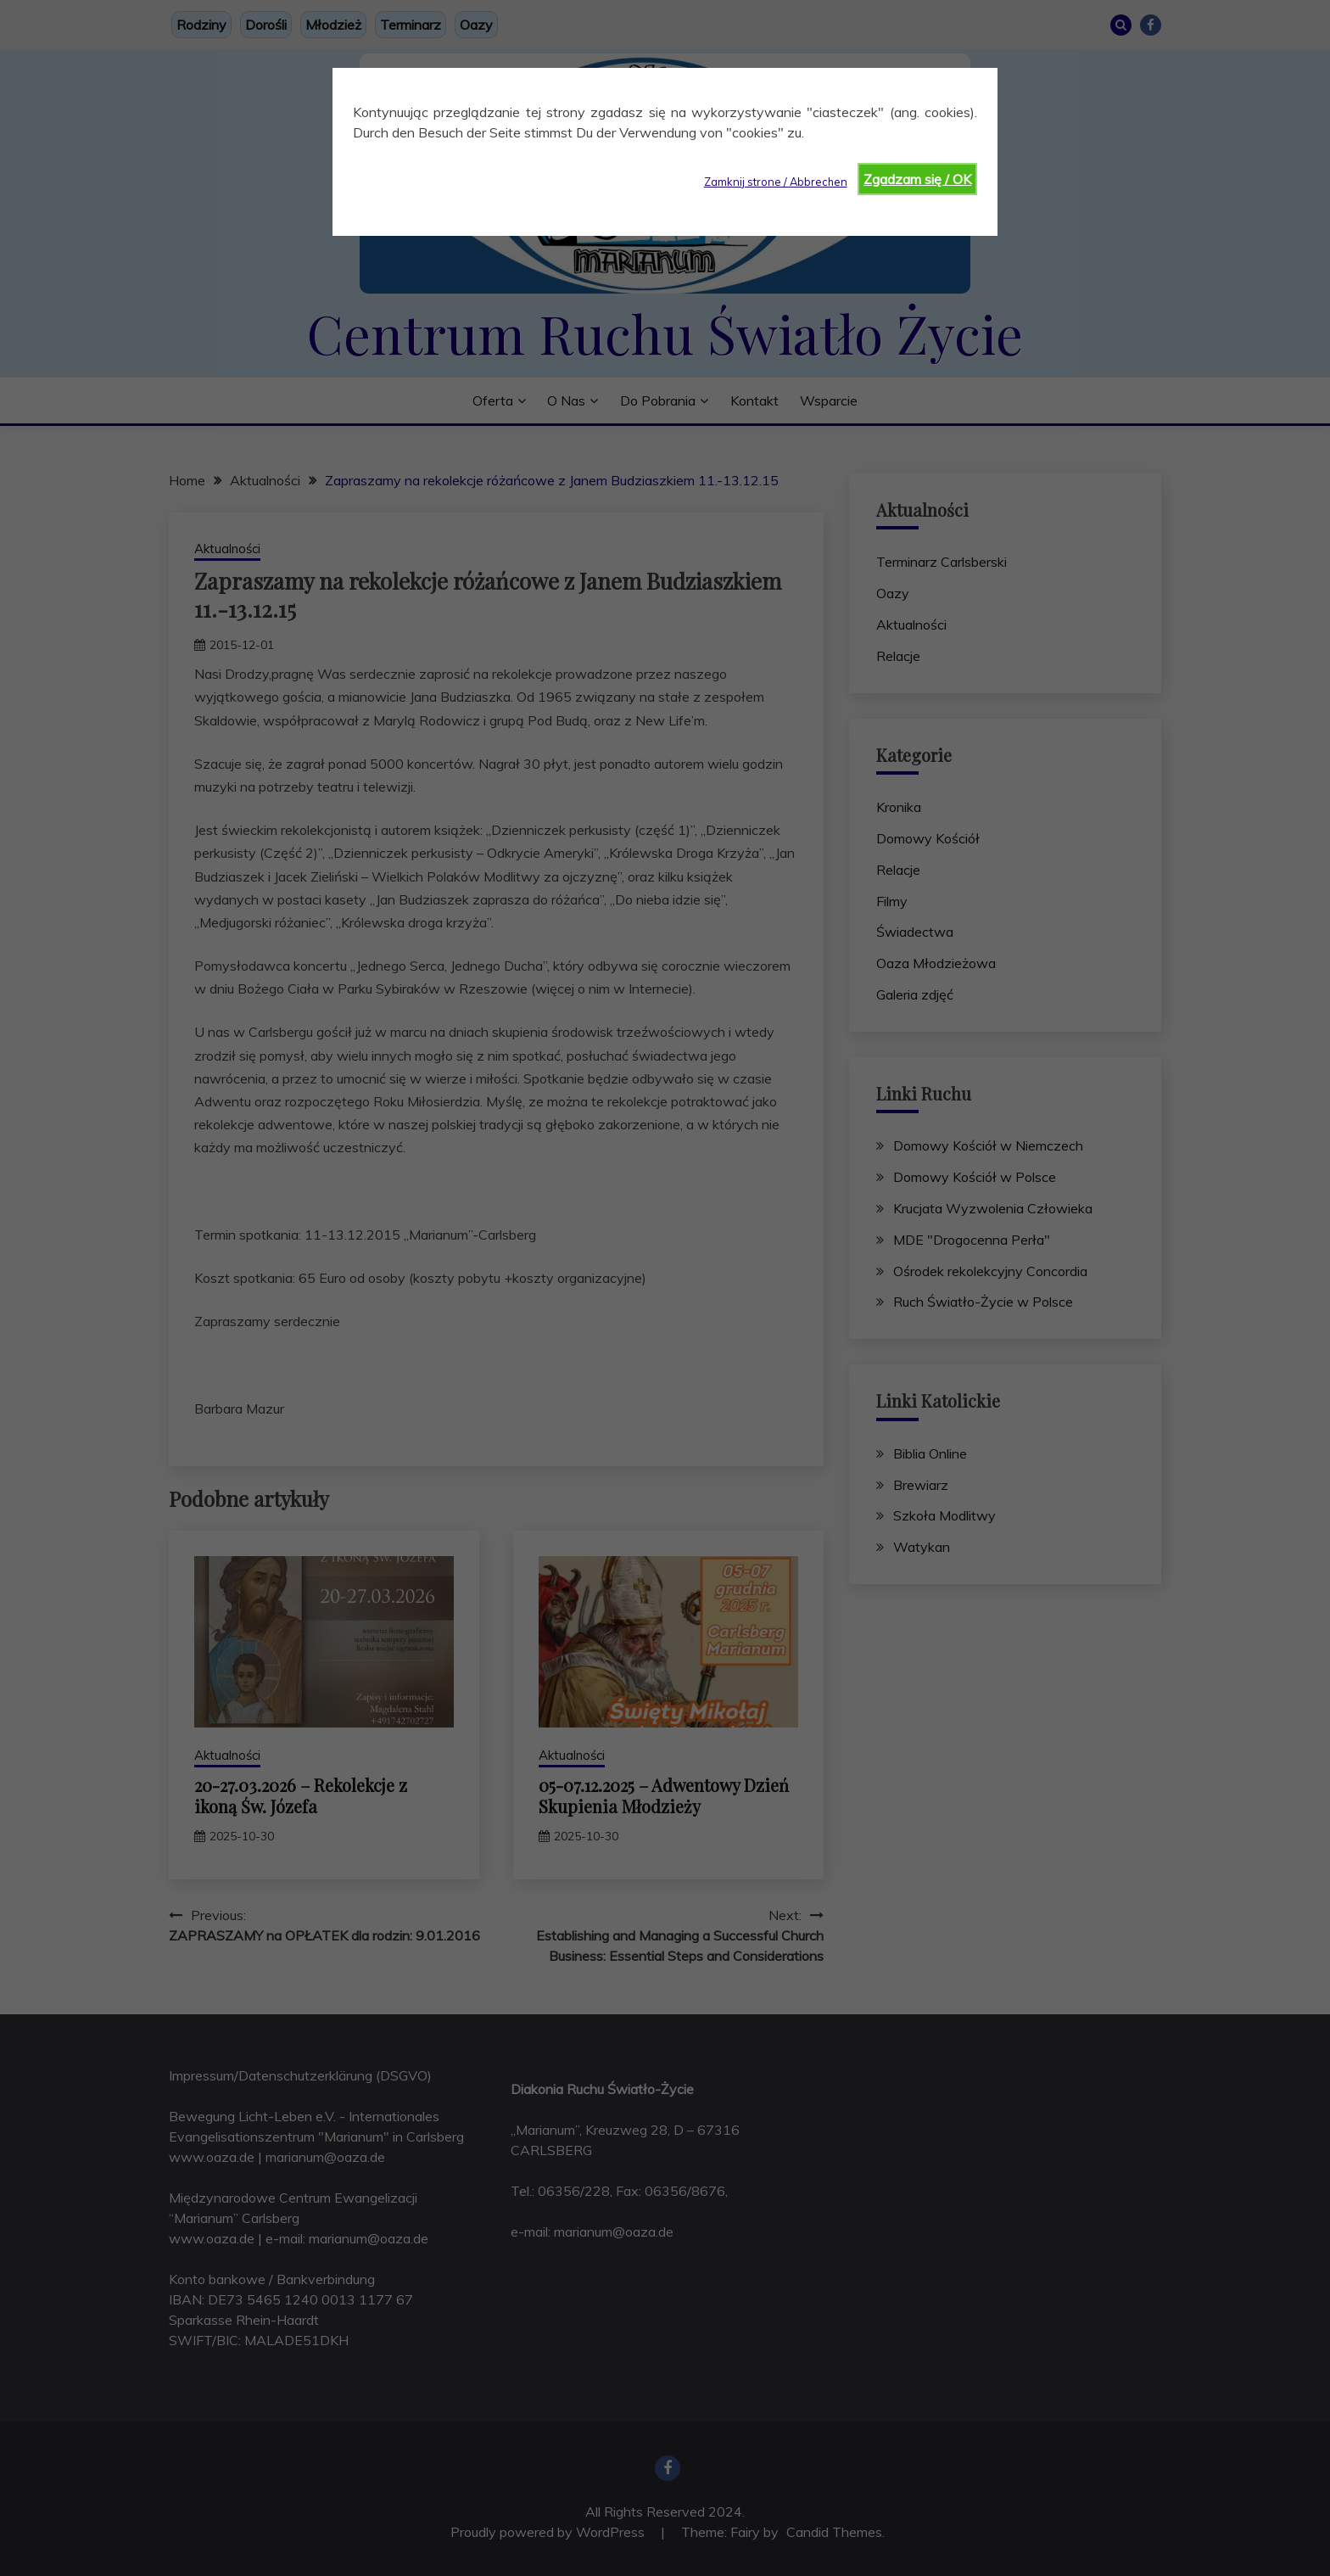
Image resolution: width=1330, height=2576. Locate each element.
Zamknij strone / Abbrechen (775, 181)
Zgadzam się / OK (917, 179)
